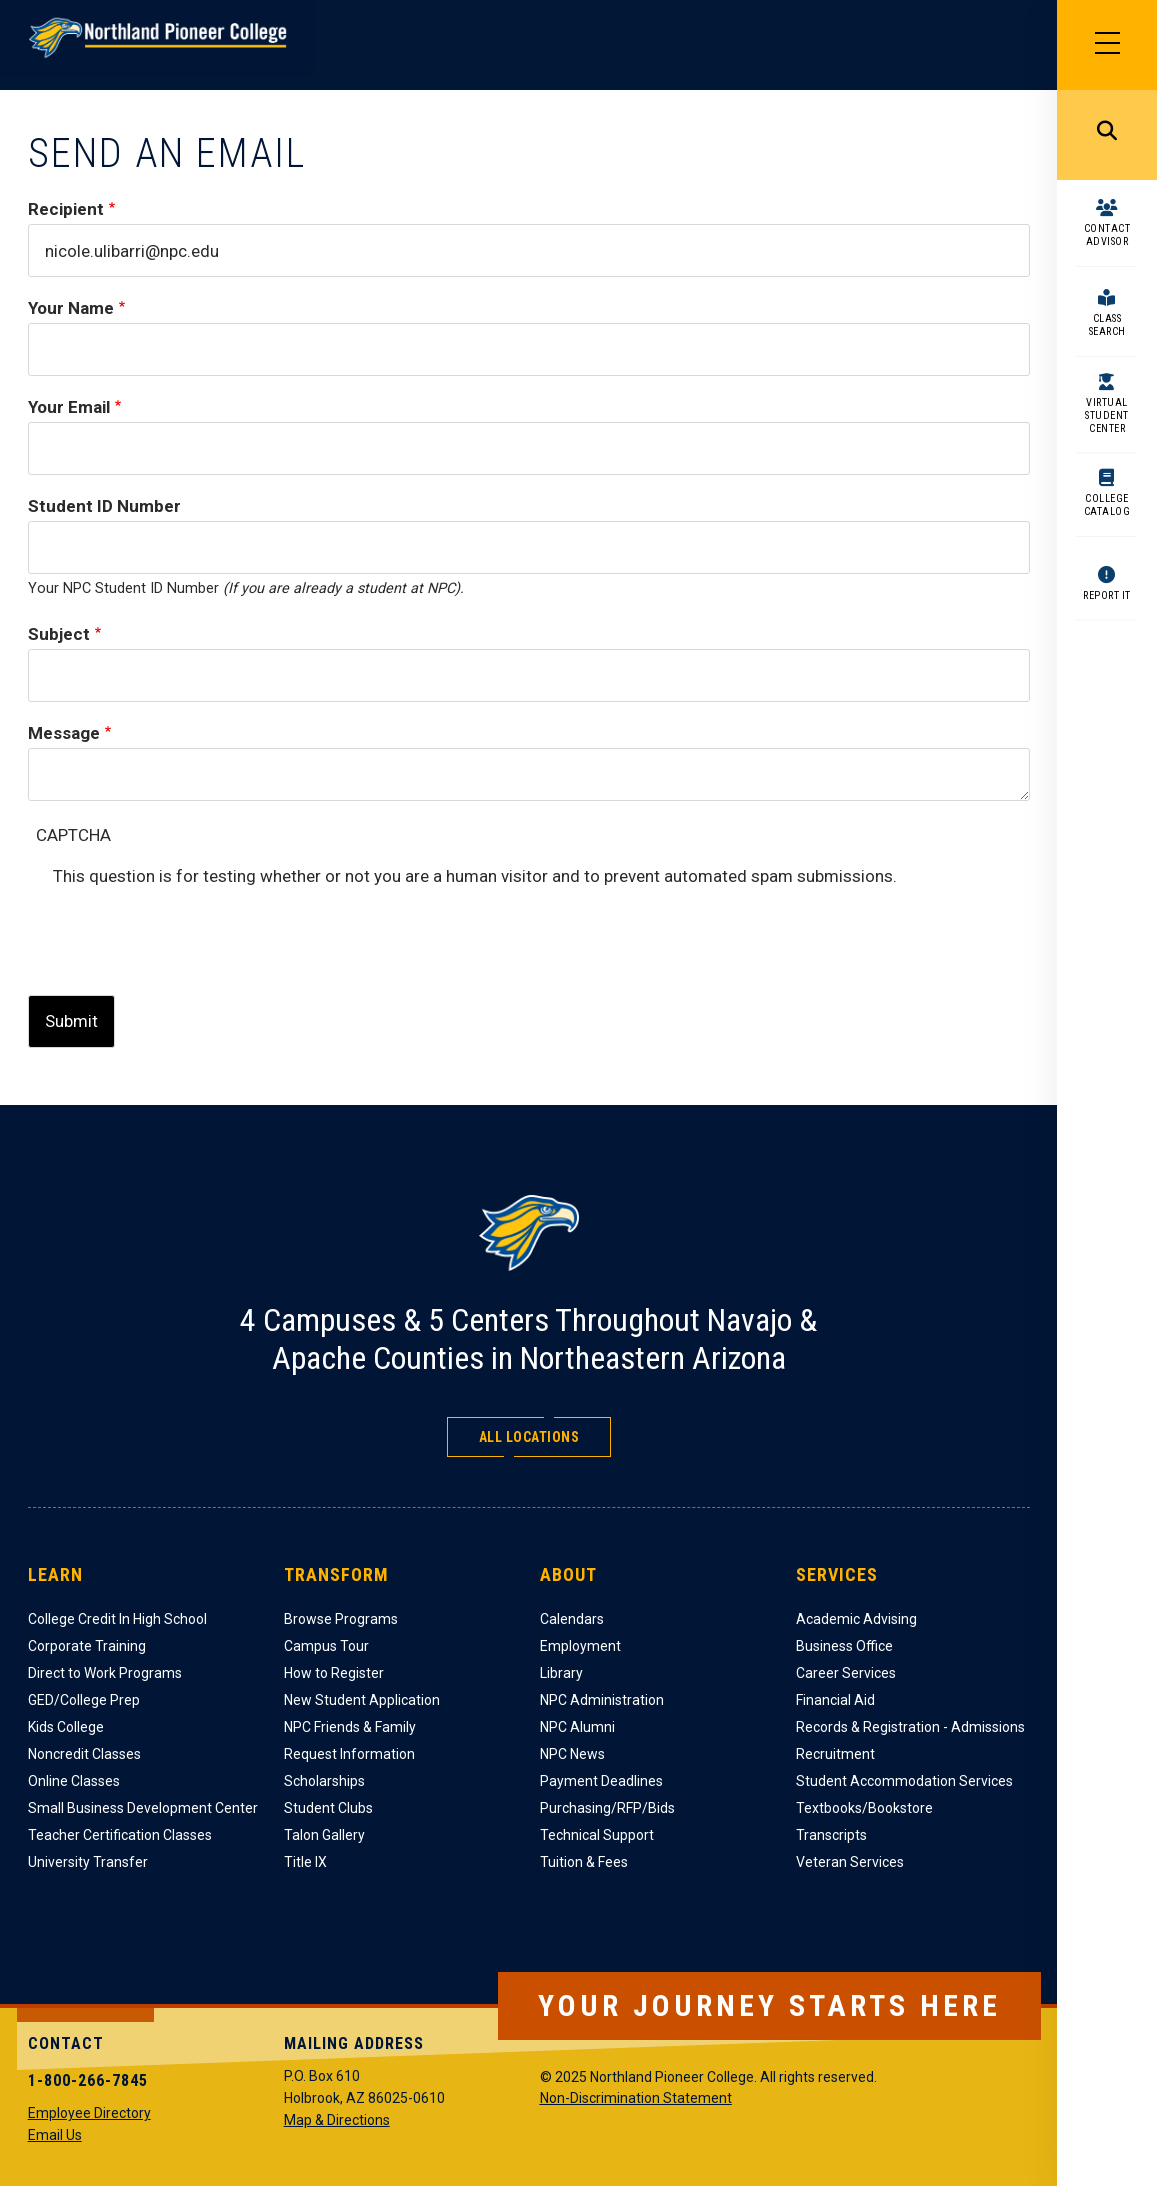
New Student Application (362, 1700)
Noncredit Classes (84, 1754)
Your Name (71, 308)
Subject (59, 634)
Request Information (349, 1754)
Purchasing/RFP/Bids (607, 1808)
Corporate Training (87, 1646)
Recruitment (835, 1754)
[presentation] (205, 930)
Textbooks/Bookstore (864, 1808)
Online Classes (74, 1781)
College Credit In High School (117, 1619)
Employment (580, 1646)
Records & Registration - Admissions (910, 1727)
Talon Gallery (324, 1835)
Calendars (572, 1619)
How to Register (334, 1673)
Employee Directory (89, 2113)
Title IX (305, 1862)
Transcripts (831, 1835)
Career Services (846, 1673)
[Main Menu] (1107, 45)
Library (561, 1673)
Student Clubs (328, 1808)
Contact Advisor (1107, 235)
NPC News (572, 1754)
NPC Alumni (577, 1727)
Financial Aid (835, 1700)
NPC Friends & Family (350, 1727)
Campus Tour (326, 1646)
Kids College (66, 1727)
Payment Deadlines (601, 1781)
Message (64, 733)
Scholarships (324, 1781)
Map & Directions (337, 2120)
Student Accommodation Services (904, 1781)
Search (1107, 135)
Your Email (69, 407)
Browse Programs (341, 1619)
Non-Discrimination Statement (636, 2098)
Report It (1107, 595)
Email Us (55, 2135)
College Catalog (1107, 505)
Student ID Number (104, 506)
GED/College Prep (84, 1700)
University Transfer (88, 1862)
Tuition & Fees (584, 1862)
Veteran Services (850, 1862)
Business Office (844, 1646)
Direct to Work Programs (105, 1673)
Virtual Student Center (1107, 415)
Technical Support (597, 1835)
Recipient (66, 209)
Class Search (1107, 325)
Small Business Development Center (143, 1808)
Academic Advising (856, 1619)
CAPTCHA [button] (73, 835)
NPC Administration (602, 1700)
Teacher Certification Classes (120, 1835)
